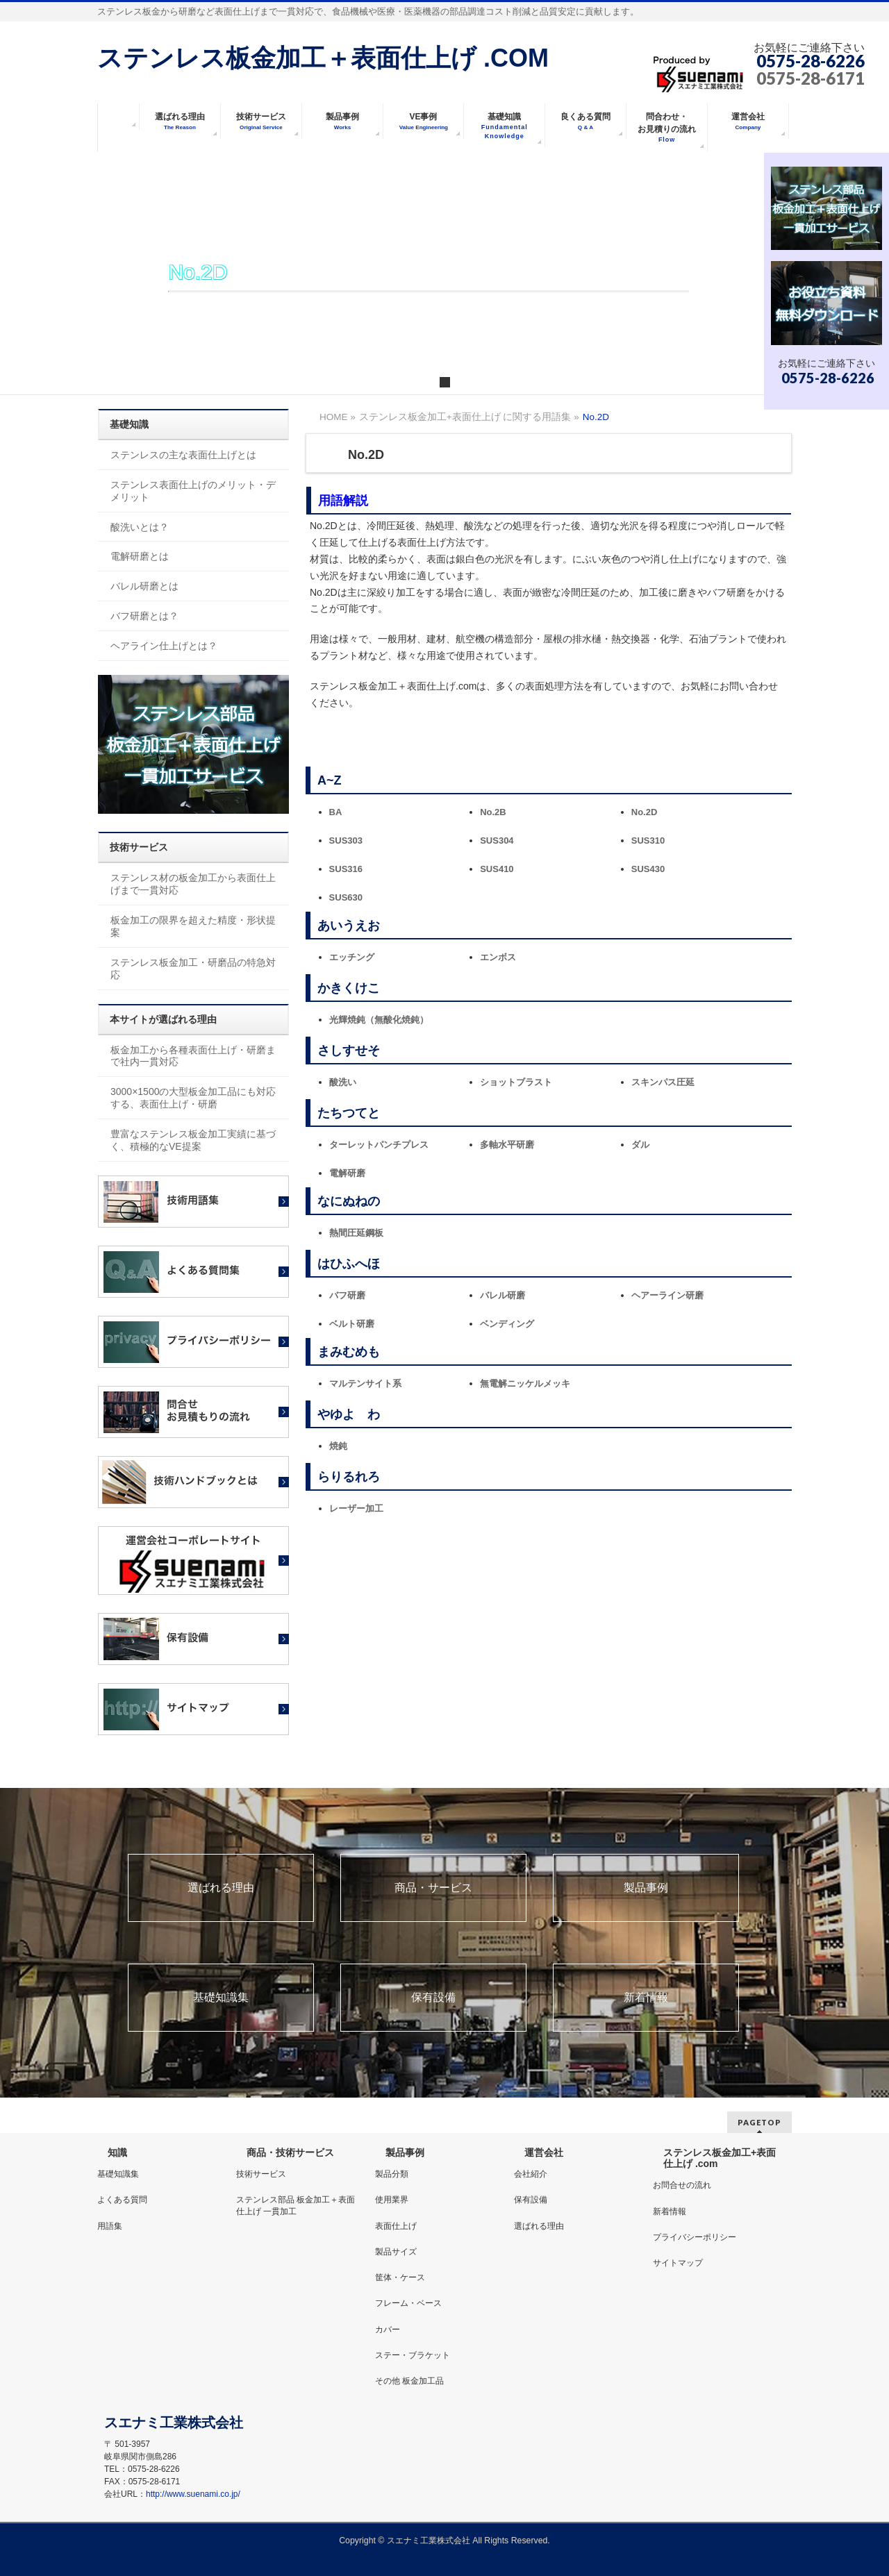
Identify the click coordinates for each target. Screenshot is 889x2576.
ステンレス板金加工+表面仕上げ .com (719, 2158)
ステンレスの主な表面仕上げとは (183, 454)
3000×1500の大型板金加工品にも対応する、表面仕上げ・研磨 (193, 1098)
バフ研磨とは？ (144, 615)
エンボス (498, 957)
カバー (387, 2329)
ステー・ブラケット (412, 2355)
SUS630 (346, 897)
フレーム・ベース (408, 2303)
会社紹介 (530, 2174)
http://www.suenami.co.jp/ (193, 2494)
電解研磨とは (139, 556)
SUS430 (648, 869)
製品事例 (646, 1887)
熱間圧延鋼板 (356, 1233)
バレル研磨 (502, 1295)
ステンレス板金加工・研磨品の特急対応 (193, 968)
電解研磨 (347, 1173)
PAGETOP (759, 2122)
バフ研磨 (347, 1295)
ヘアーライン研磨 (667, 1295)
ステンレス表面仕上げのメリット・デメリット (193, 491)
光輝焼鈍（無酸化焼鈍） (379, 1019)
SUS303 (346, 840)
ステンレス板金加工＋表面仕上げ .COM (323, 58)
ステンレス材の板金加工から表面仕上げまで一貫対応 (193, 884)
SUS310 (648, 840)
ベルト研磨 (351, 1324)
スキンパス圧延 (663, 1082)
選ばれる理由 (221, 1887)
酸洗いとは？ (139, 527)
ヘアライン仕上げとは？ (163, 645)
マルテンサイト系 (365, 1383)
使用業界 (391, 2200)
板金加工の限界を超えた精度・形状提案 (193, 926)
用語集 (109, 2226)
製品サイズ (396, 2252)
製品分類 (391, 2174)
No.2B (493, 812)
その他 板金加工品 (409, 2381)
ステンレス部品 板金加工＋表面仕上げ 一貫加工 (295, 2205)
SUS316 (346, 869)
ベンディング (507, 1324)
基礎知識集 (221, 1997)
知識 (117, 2152)
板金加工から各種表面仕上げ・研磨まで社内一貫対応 (193, 1056)
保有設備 (433, 1997)
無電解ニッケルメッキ (525, 1383)
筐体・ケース (400, 2277)
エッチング (351, 957)
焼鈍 (338, 1446)
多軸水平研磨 (507, 1144)
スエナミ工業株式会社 (429, 2540)
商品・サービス (433, 1887)
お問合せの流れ (682, 2185)
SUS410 (496, 869)
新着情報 (646, 1997)
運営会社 (543, 2152)
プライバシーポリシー (694, 2237)
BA (335, 812)
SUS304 (496, 840)
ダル (640, 1144)
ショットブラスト (516, 1082)
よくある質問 (122, 2200)
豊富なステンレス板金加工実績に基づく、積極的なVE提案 (193, 1140)
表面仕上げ (396, 2226)
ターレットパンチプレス (379, 1144)
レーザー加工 (356, 1508)
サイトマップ (678, 2263)
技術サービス (261, 2174)
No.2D (644, 812)
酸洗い (342, 1082)
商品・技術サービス (290, 2152)
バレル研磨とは (144, 586)
